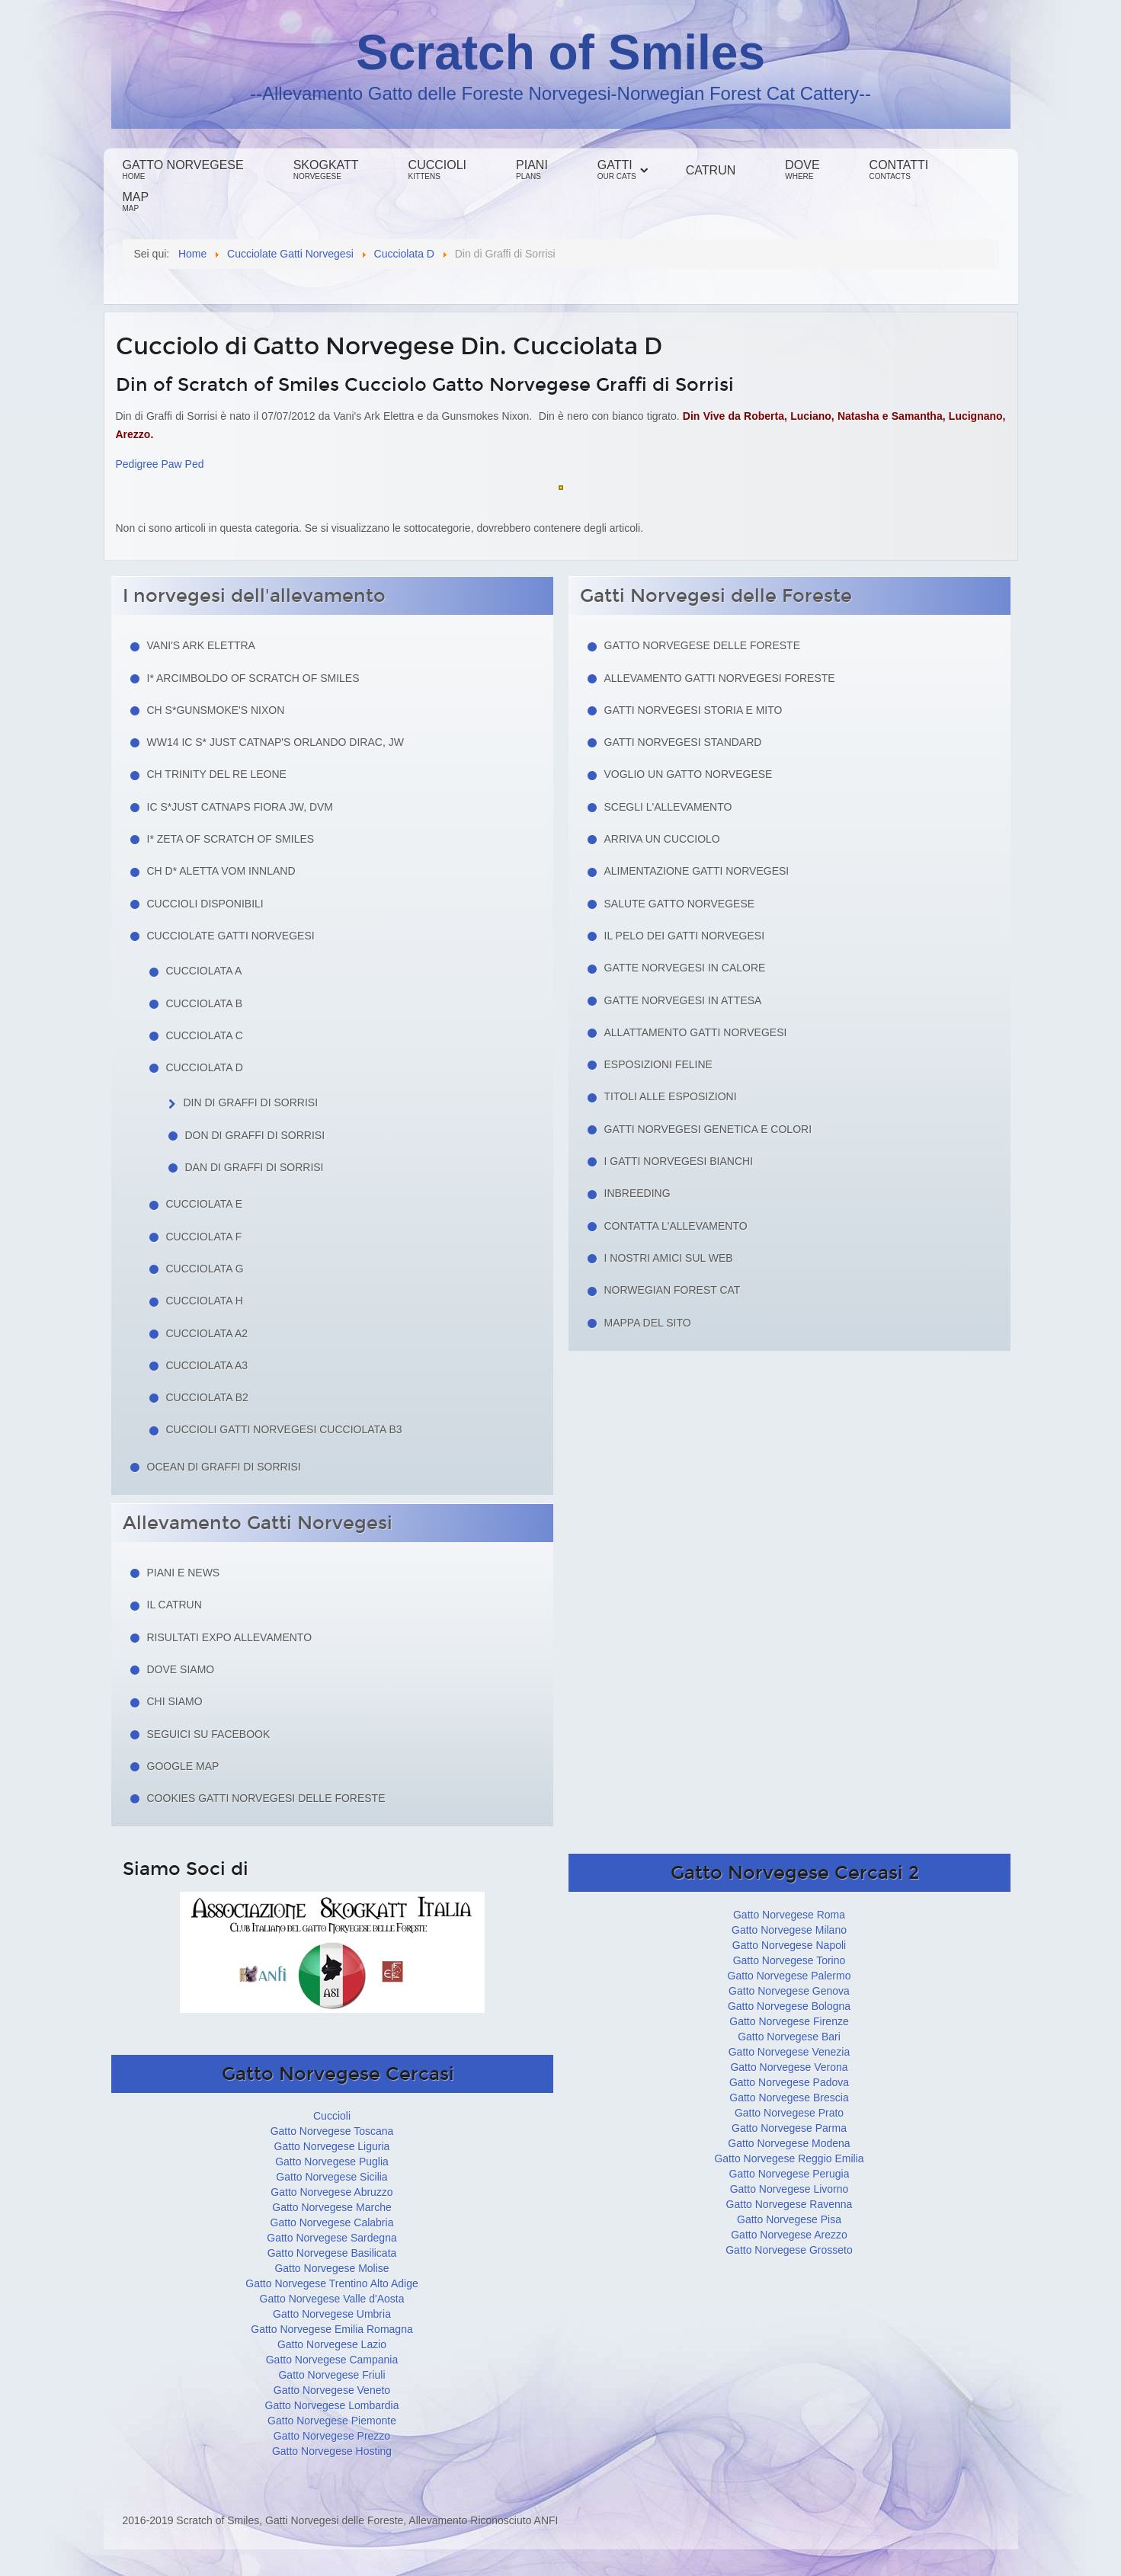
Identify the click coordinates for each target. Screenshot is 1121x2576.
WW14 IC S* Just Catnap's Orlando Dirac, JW (275, 742)
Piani (532, 169)
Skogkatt (326, 169)
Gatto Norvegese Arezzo (789, 2235)
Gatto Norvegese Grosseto (789, 2250)
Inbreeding (637, 1193)
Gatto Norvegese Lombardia (332, 2405)
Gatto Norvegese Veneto (332, 2390)
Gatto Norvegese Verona (788, 2067)
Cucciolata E (204, 1204)
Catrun (710, 170)
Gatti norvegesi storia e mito (693, 710)
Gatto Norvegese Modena (789, 2143)
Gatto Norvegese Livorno (789, 2189)
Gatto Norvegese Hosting (332, 2451)
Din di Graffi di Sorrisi (251, 1102)
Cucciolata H (204, 1300)
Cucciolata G (205, 1268)
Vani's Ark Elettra (201, 645)
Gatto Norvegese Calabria (332, 2222)
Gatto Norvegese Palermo (789, 1976)
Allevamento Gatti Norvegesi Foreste (719, 678)
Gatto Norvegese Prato (789, 2113)
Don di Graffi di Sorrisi (255, 1135)
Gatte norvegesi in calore (685, 968)
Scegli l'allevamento (668, 807)
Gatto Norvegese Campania (332, 2360)
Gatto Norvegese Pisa (789, 2219)
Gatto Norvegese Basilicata (332, 2253)
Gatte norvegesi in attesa (683, 1000)
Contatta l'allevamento (676, 1226)
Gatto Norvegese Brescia (788, 2097)
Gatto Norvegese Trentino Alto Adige (331, 2283)
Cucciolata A (204, 971)
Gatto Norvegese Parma (789, 2128)
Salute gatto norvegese (679, 904)
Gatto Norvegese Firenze (788, 2021)
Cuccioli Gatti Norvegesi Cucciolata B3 (284, 1429)
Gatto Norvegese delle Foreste (702, 645)
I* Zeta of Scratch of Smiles (231, 839)
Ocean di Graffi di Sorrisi (224, 1467)
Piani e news (183, 1572)
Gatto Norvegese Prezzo (332, 2436)
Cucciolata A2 (207, 1333)
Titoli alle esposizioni (670, 1096)
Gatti (616, 169)
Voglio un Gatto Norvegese (688, 774)
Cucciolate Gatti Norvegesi (231, 936)
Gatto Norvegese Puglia (332, 2161)
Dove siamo (181, 1669)
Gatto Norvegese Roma (789, 1915)
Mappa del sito (647, 1323)
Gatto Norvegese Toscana (332, 2131)
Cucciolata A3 (207, 1365)
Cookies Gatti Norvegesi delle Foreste (266, 1798)
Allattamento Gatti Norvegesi (695, 1032)
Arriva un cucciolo (662, 839)
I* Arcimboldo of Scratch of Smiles (253, 678)
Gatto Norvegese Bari (789, 2036)
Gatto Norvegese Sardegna (331, 2238)
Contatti (899, 169)
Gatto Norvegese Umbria (332, 2314)
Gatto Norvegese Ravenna (789, 2204)
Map (136, 201)
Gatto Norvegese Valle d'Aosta (332, 2299)
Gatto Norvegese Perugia (789, 2174)
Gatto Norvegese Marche (331, 2207)
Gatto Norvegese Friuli (331, 2375)
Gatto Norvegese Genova (789, 1991)
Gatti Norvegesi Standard (683, 742)
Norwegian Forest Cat (672, 1290)
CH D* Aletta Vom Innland (221, 871)
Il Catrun (174, 1604)
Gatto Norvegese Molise (331, 2268)
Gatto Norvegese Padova (789, 2082)
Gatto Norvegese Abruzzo (331, 2192)
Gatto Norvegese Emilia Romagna (331, 2329)
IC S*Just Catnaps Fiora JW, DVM (240, 807)
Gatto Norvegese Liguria (332, 2146)
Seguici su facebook (209, 1734)
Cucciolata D (204, 1067)
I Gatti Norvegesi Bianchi (679, 1161)
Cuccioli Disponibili (205, 904)
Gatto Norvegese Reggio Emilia (788, 2158)
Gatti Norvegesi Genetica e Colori (708, 1129)
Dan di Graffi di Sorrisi (254, 1167)
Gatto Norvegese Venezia (789, 2052)
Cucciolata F (204, 1236)
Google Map (183, 1766)
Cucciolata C (204, 1035)
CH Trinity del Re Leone (217, 774)
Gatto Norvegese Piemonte (331, 2420)
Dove (802, 169)
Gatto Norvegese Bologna (789, 2006)
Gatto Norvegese (183, 169)
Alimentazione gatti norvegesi (697, 871)
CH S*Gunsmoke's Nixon (216, 710)
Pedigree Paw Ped (160, 464)
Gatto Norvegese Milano (789, 1930)
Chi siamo (175, 1701)
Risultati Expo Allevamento (229, 1637)
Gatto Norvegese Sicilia (331, 2177)
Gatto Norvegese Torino (789, 1960)
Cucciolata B (204, 1003)
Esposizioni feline (658, 1064)
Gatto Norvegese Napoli (789, 1945)
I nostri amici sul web (668, 1258)
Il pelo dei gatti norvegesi (684, 936)
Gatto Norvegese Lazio (331, 2344)
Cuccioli (437, 169)
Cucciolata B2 (207, 1397)
